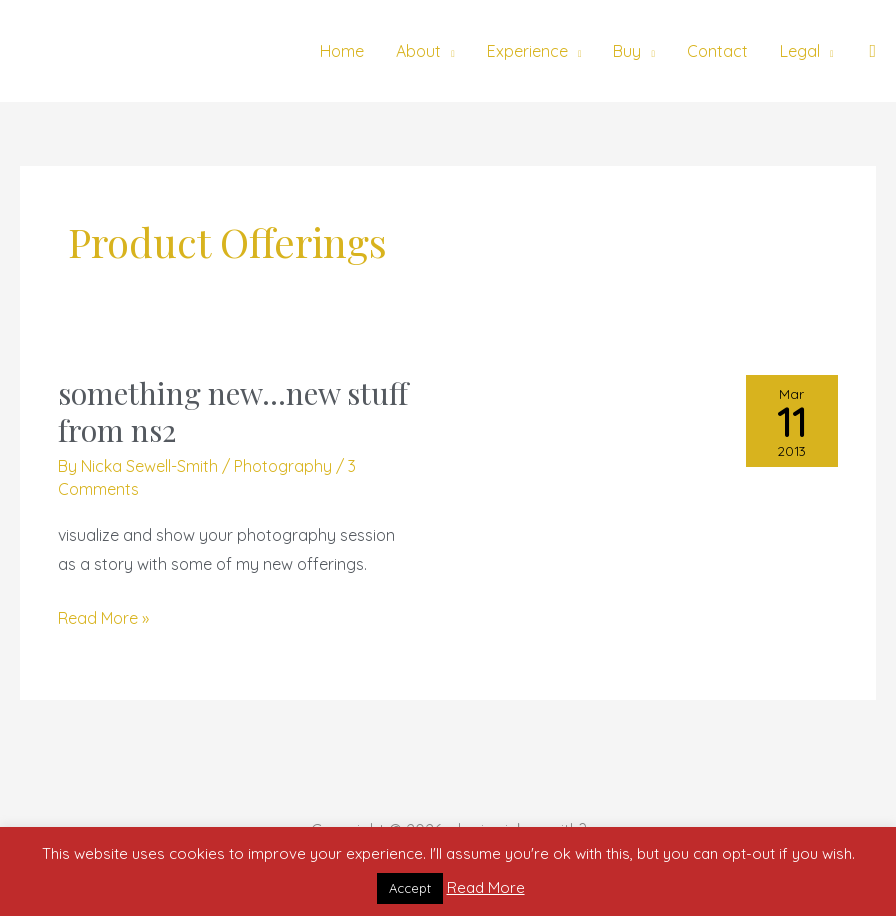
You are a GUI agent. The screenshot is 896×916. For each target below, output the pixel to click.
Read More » (103, 616)
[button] (872, 51)
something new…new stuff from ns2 (233, 411)
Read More (486, 887)
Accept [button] (410, 888)
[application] (448, 51)
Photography (283, 466)
